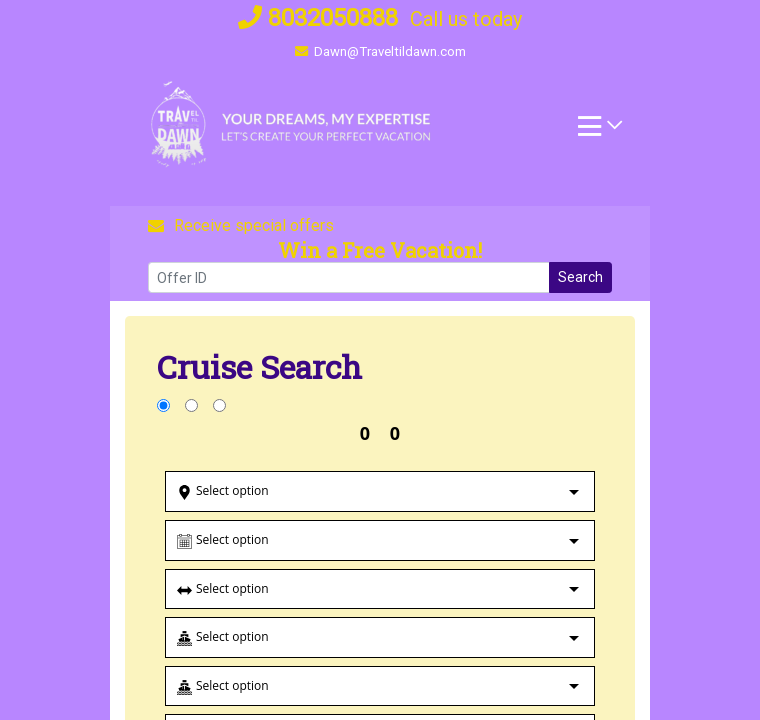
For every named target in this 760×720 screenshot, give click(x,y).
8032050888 (318, 18)
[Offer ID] (349, 277)
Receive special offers (241, 225)
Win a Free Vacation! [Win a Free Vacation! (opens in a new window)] (380, 250)
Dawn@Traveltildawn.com (380, 51)
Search (580, 277)
